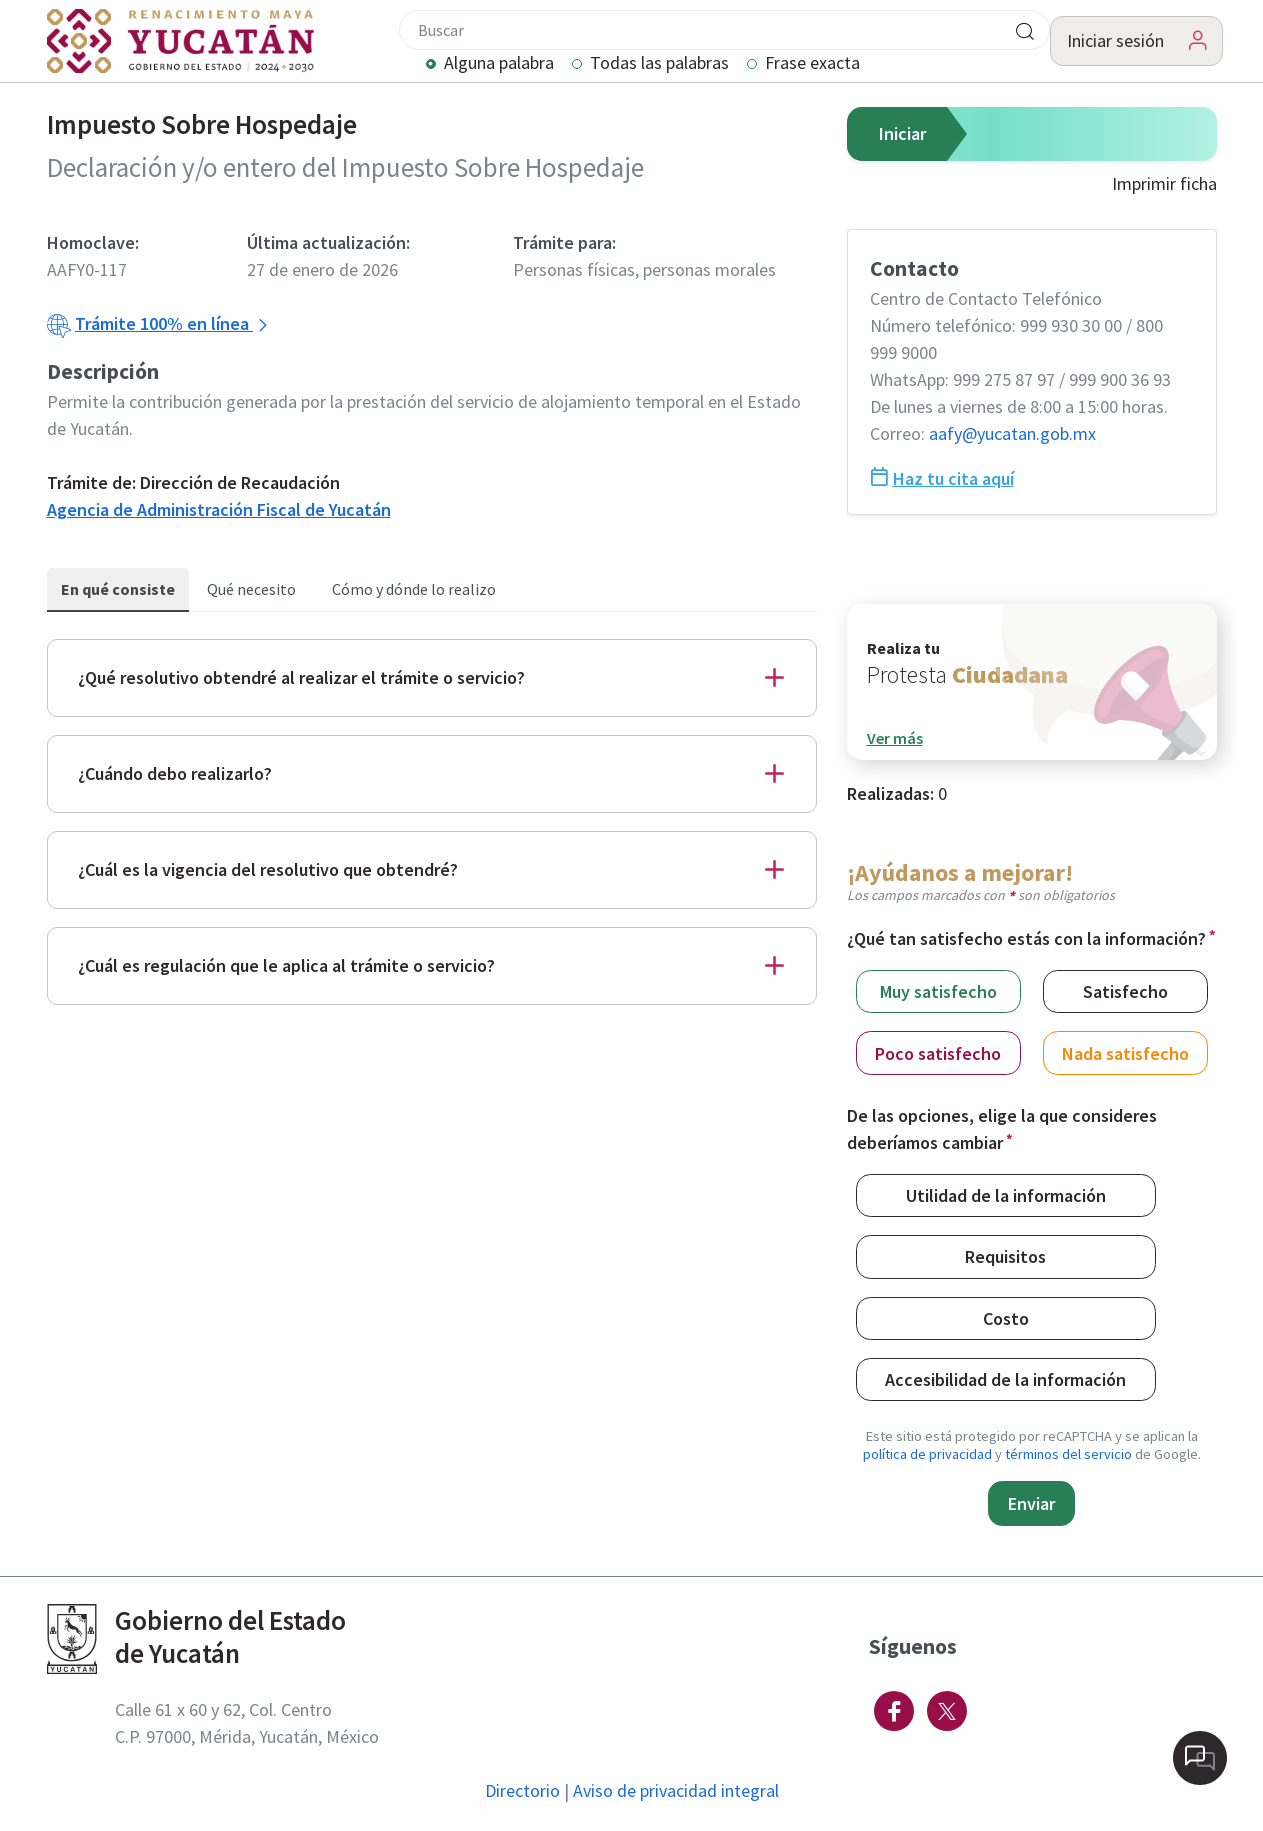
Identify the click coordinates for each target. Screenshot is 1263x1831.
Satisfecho (1125, 990)
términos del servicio (1068, 1454)
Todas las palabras (659, 64)
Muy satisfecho (938, 990)
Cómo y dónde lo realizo (414, 589)
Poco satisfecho (938, 1052)
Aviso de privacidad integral (676, 1790)
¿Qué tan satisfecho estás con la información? (1026, 938)
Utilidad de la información (1006, 1194)
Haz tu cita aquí (942, 478)
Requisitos (1005, 1255)
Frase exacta (812, 64)
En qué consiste (118, 589)
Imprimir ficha (1164, 183)
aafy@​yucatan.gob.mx (1012, 433)
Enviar (1031, 1503)
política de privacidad (927, 1454)
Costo (1006, 1317)
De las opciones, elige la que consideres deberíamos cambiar (1002, 1129)
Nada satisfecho (1125, 1052)
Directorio (522, 1790)
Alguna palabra (499, 64)
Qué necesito (251, 589)
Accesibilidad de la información (1005, 1378)
